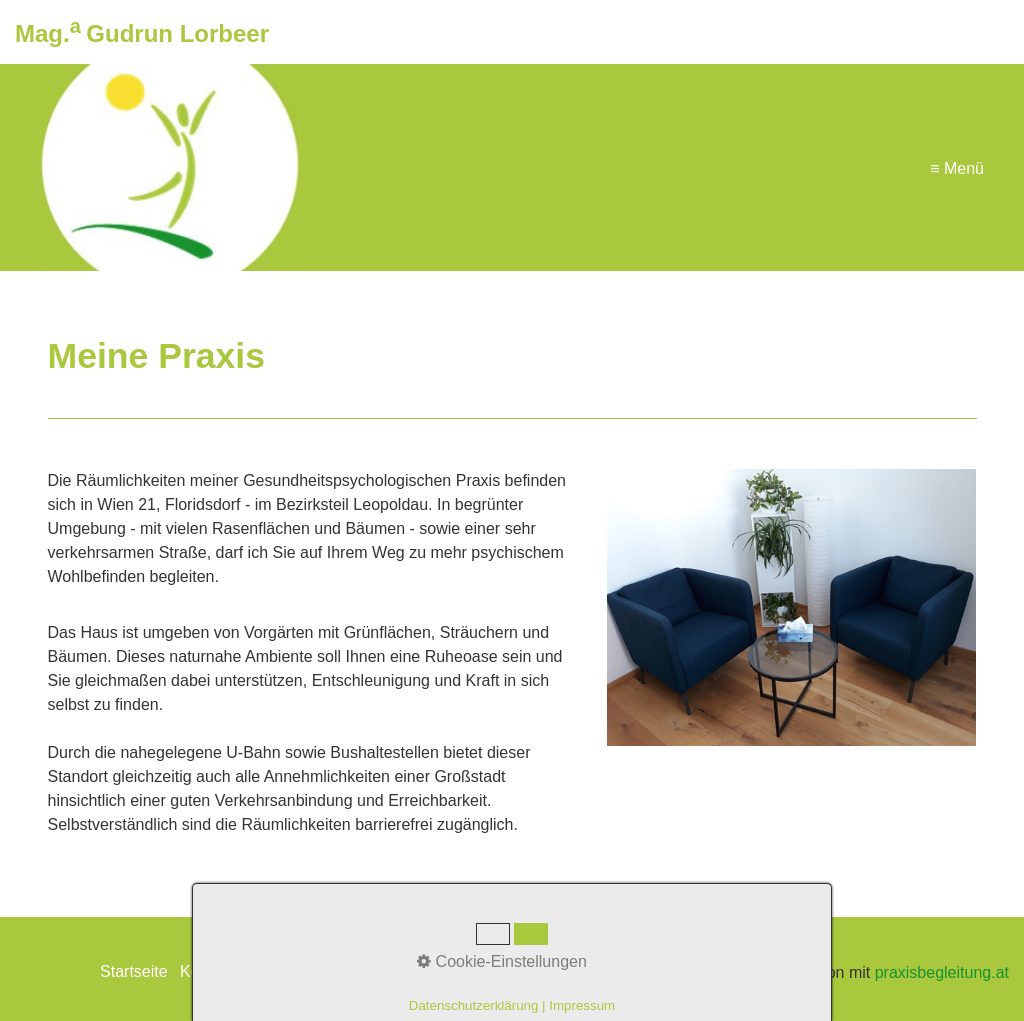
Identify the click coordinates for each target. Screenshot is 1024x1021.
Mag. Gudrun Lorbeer (142, 33)
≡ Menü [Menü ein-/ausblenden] (957, 167)
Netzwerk (371, 971)
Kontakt (207, 971)
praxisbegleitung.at (942, 972)
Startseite (134, 971)
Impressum (286, 971)
